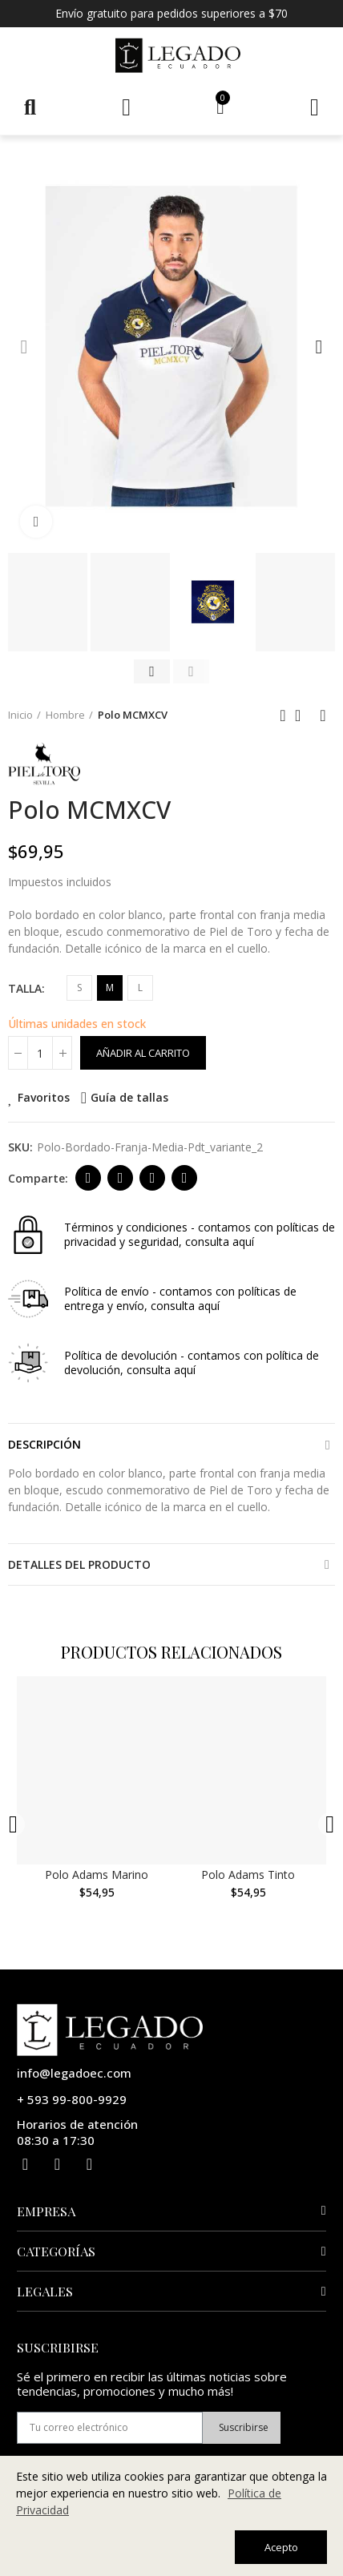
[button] (24, 346)
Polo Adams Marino (98, 1878)
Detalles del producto (79, 1564)
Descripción (44, 1444)
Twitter (120, 1178)
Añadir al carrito (143, 1053)
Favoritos (44, 1097)
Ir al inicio (303, 715)
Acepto (281, 2547)
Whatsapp (185, 1178)
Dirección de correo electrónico (152, 1178)
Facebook (88, 1178)
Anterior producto (283, 715)
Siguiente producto (323, 715)
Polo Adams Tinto (252, 1878)
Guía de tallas (129, 1097)
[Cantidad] (40, 1053)
